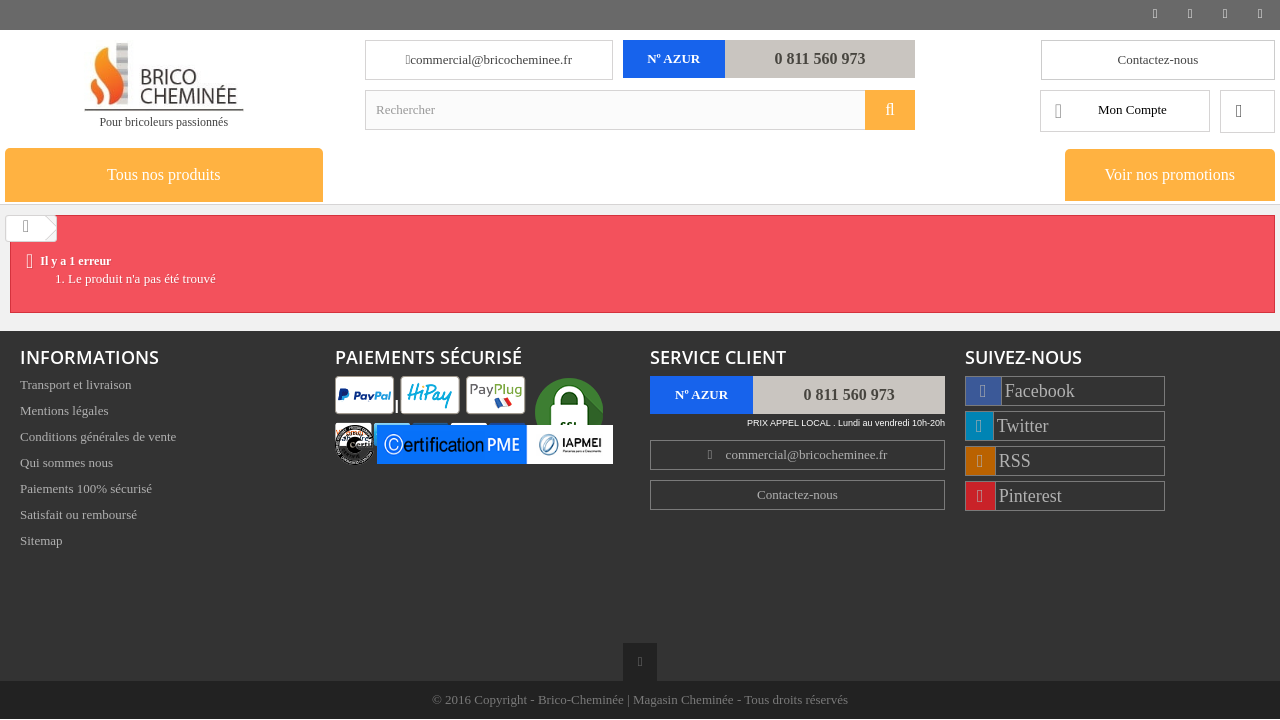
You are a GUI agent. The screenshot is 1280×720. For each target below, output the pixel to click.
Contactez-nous (1158, 59)
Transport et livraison (75, 386)
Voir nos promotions (1170, 174)
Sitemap (41, 542)
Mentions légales (64, 412)
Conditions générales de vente (98, 438)
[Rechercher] (890, 110)
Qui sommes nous (66, 464)
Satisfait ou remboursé (78, 516)
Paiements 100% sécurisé (86, 490)
